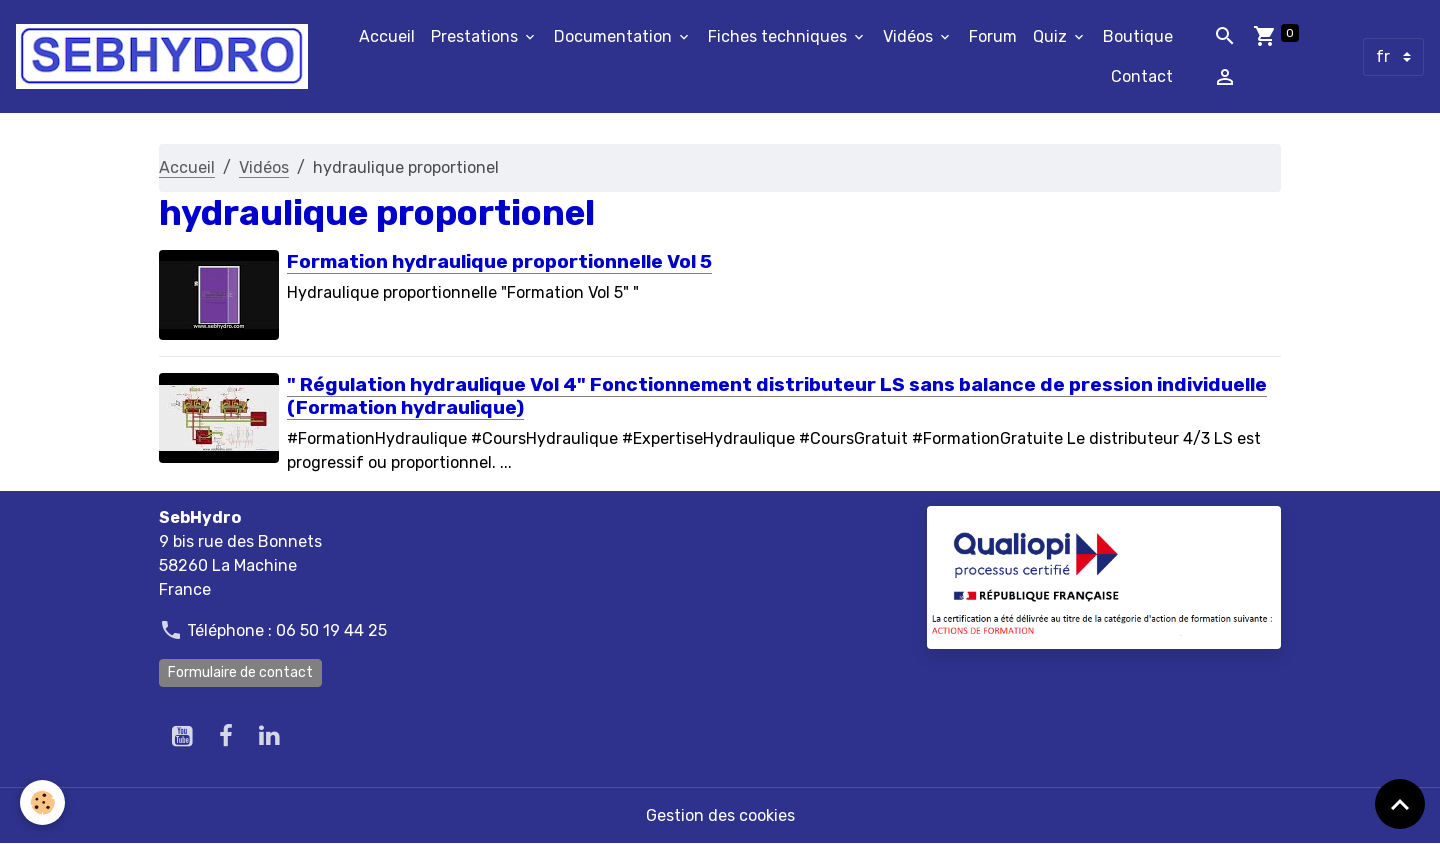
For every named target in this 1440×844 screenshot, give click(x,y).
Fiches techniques (779, 36)
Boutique (1138, 36)
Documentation (615, 36)
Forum (993, 36)
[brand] (162, 56)
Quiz (1052, 36)
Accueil (387, 36)
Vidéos (910, 36)
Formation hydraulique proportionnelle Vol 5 (499, 261)
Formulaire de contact (240, 672)
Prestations (476, 36)
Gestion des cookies (720, 815)
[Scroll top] (1400, 804)
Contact (1142, 76)
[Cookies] (42, 802)
